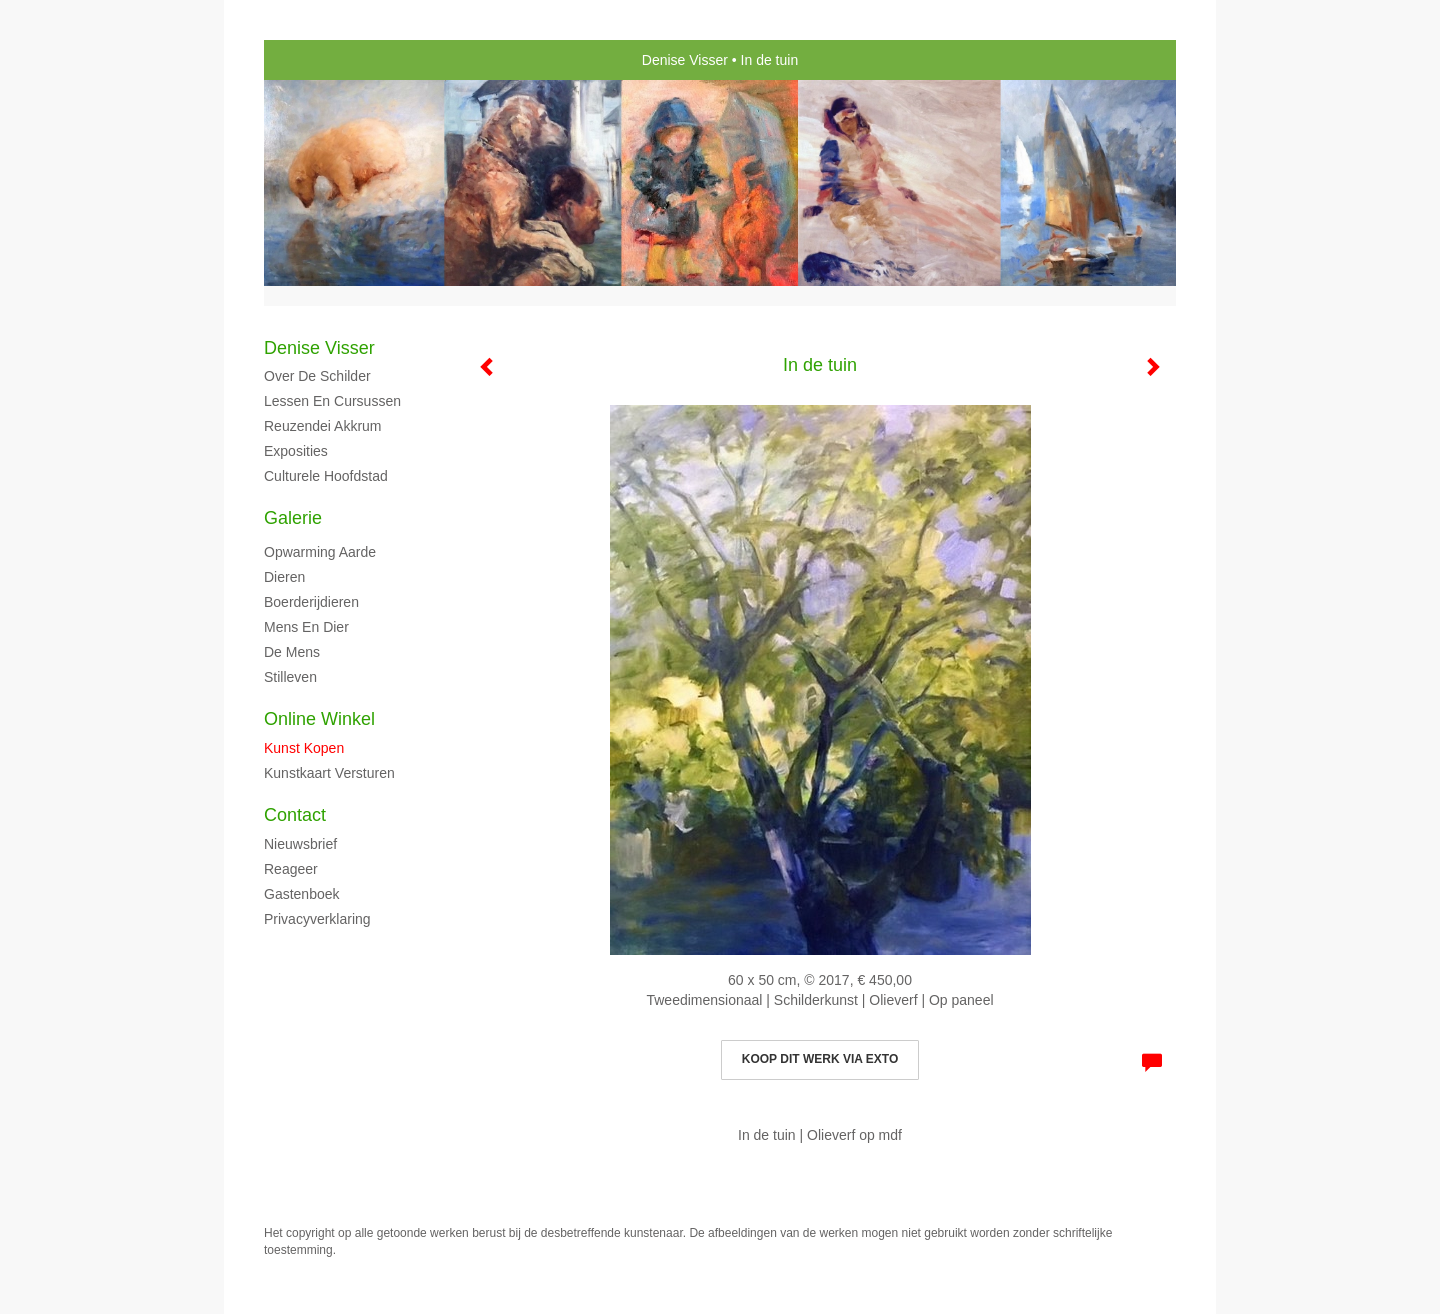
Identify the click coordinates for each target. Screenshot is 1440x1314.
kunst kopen (304, 748)
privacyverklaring (317, 919)
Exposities (296, 451)
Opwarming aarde (320, 552)
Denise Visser (685, 60)
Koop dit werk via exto (820, 1059)
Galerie (293, 518)
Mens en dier (306, 627)
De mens (292, 652)
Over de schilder (317, 376)
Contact (295, 815)
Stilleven (290, 677)
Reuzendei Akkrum (323, 426)
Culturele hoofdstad (326, 476)
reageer (291, 869)
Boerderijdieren (311, 602)
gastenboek (302, 894)
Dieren (284, 577)
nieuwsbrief (300, 844)
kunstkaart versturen (329, 773)
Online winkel (319, 719)
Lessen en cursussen (332, 401)
